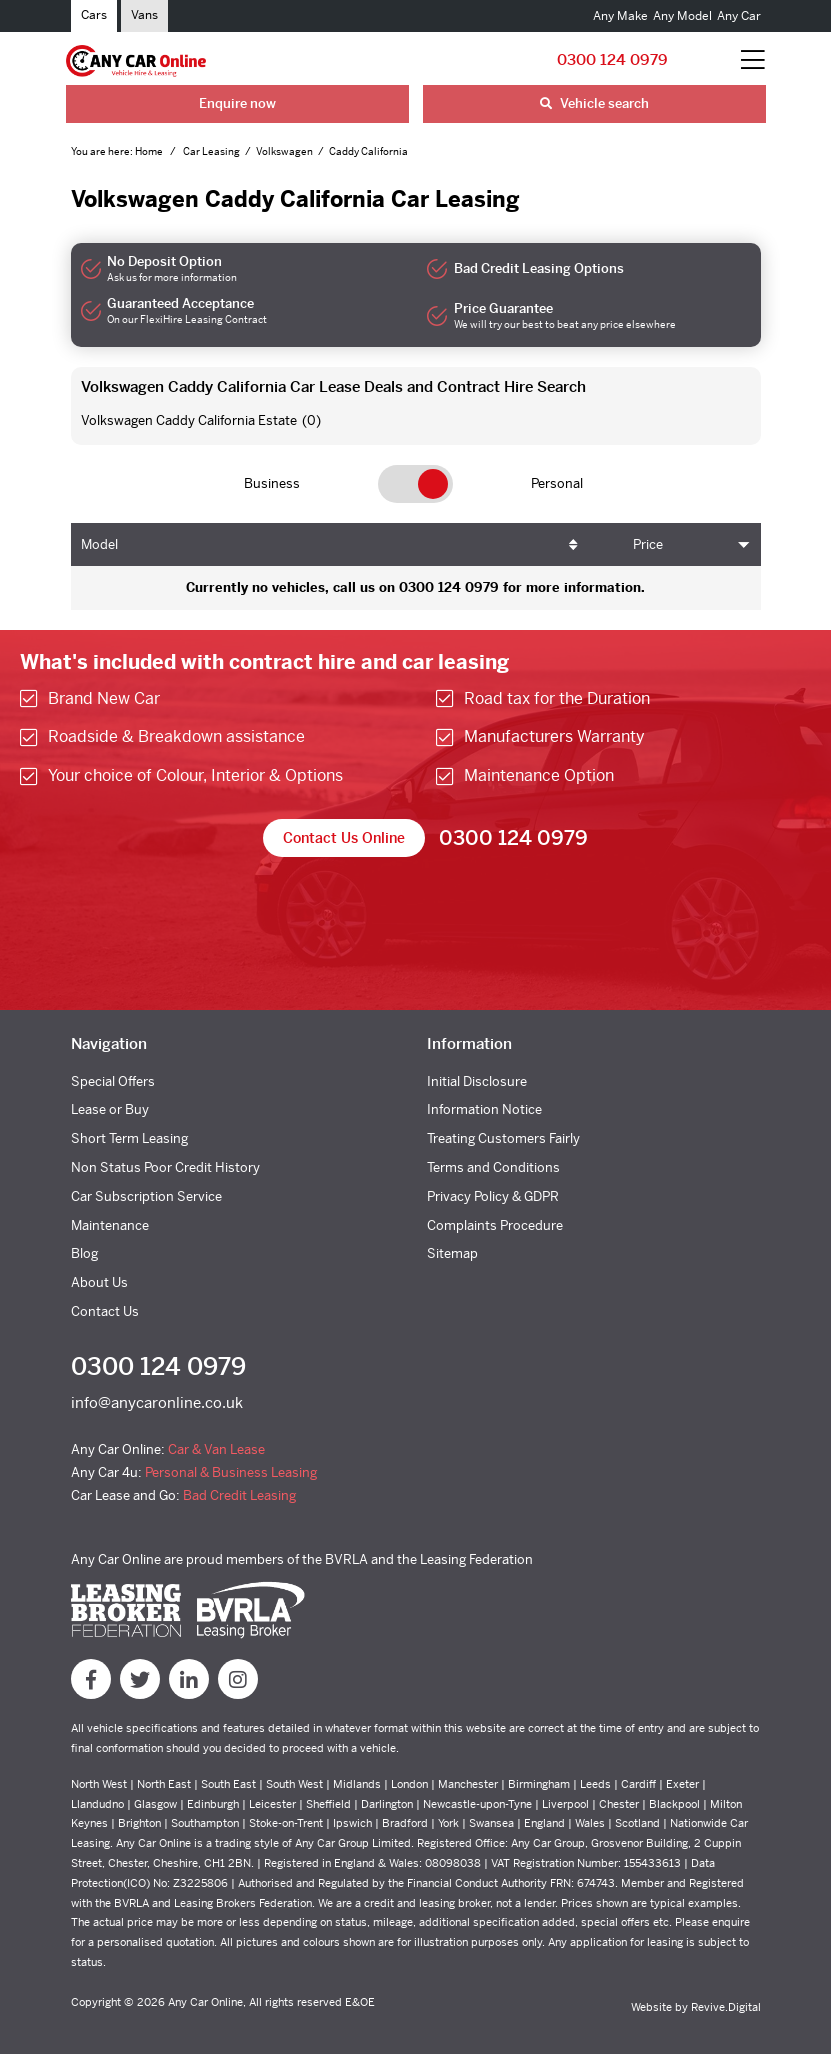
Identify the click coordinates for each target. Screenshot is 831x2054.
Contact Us (105, 1311)
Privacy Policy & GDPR (493, 1196)
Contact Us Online (344, 838)
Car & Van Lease (216, 1449)
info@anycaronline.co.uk (157, 1402)
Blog (84, 1253)
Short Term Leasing (129, 1138)
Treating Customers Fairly (503, 1138)
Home (150, 151)
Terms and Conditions (493, 1167)
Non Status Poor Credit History (165, 1167)
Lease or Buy (110, 1109)
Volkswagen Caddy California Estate (189, 420)
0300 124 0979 (612, 59)
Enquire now (237, 103)
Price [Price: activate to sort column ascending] (648, 544)
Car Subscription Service (146, 1196)
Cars (94, 15)
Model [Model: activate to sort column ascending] (99, 544)
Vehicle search (594, 103)
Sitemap (452, 1253)
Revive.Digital (726, 2007)
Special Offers (113, 1081)
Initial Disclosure (477, 1081)
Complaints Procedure (495, 1225)
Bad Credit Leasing (239, 1495)
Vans (144, 15)
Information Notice (484, 1109)
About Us (99, 1282)
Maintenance (110, 1225)
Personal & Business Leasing (231, 1472)
